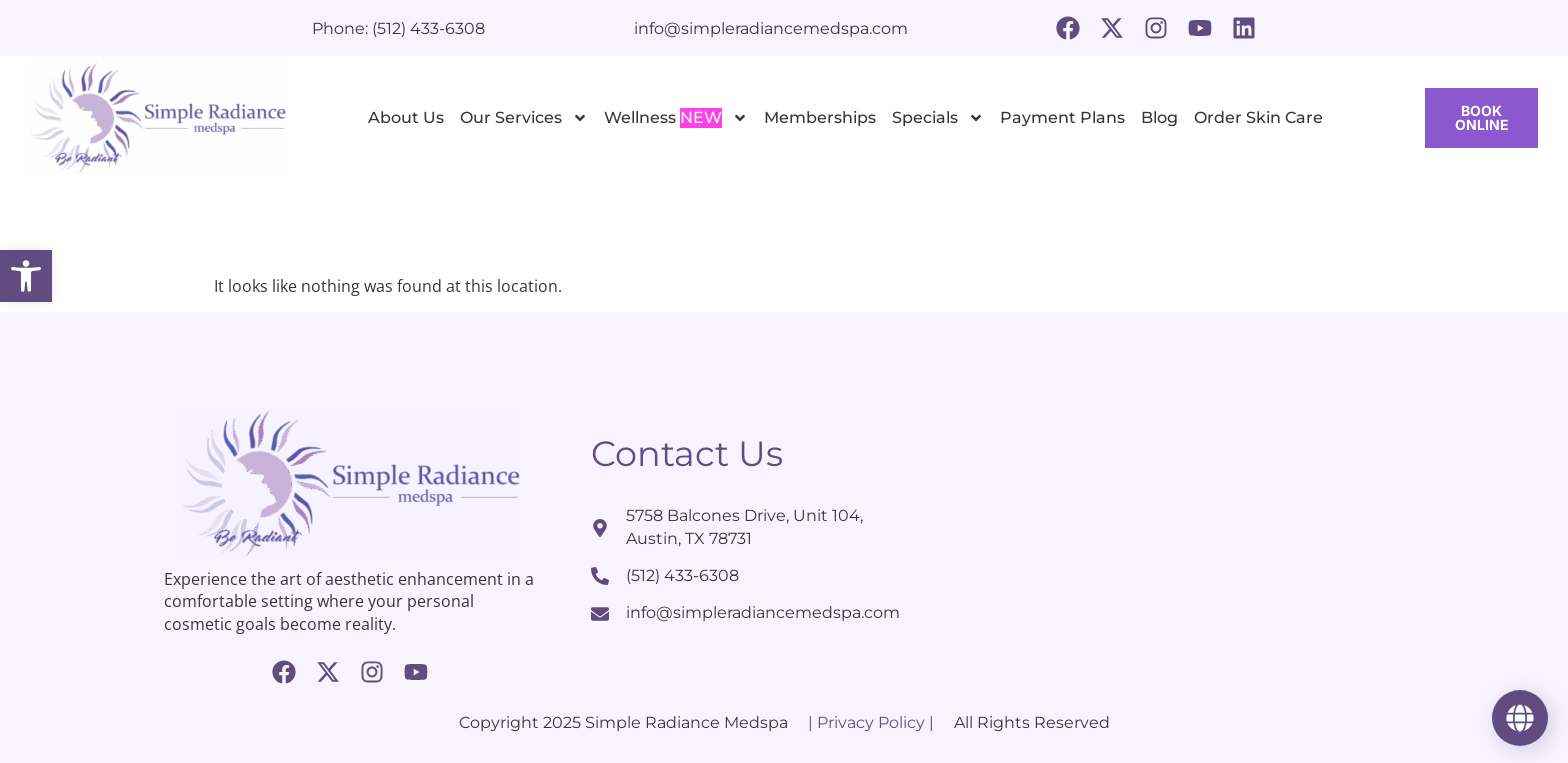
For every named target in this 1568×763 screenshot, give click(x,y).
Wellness (676, 118)
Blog (1159, 117)
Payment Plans (1062, 117)
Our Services (524, 118)
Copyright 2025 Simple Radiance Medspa (623, 722)
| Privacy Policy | (871, 722)
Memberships (820, 117)
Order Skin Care (1258, 117)
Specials (938, 118)
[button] (26, 276)
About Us (406, 117)
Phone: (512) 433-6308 (398, 28)
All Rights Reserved (1032, 722)
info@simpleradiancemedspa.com (771, 28)
